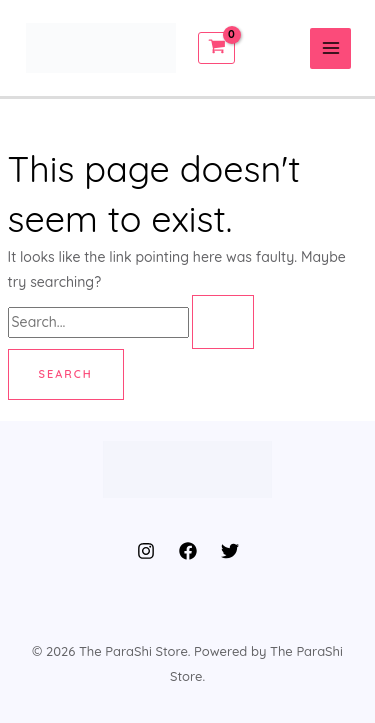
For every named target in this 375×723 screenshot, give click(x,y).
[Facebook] (188, 551)
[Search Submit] (223, 322)
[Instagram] (146, 551)
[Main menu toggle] (330, 48)
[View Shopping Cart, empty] (216, 47)
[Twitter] (230, 551)
